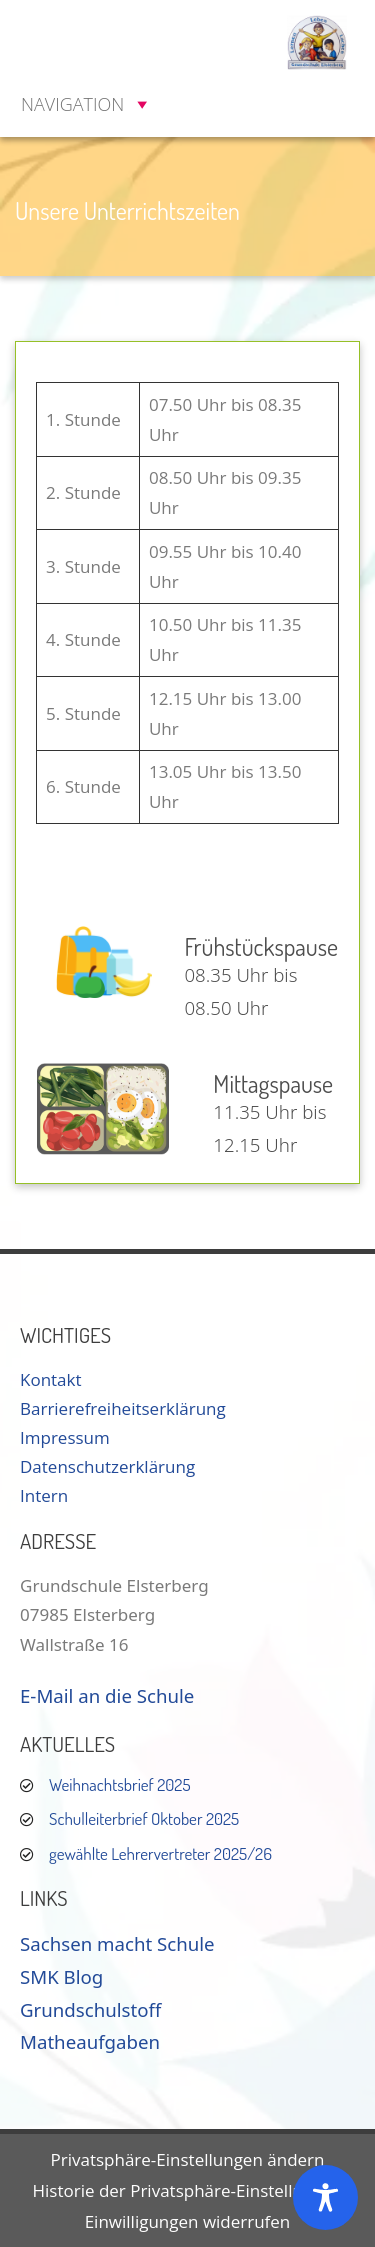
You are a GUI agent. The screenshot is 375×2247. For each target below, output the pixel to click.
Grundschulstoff (90, 2009)
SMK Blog (61, 1976)
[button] (72, 104)
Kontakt (51, 1379)
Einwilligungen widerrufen (188, 2221)
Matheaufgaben (90, 2041)
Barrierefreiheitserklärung (123, 1408)
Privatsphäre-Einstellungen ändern (188, 2159)
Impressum (65, 1437)
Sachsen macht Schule (117, 1943)
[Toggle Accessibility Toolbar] (325, 2197)
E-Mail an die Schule (107, 1695)
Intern (44, 1495)
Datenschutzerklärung (107, 1466)
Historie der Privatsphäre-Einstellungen (187, 2190)
